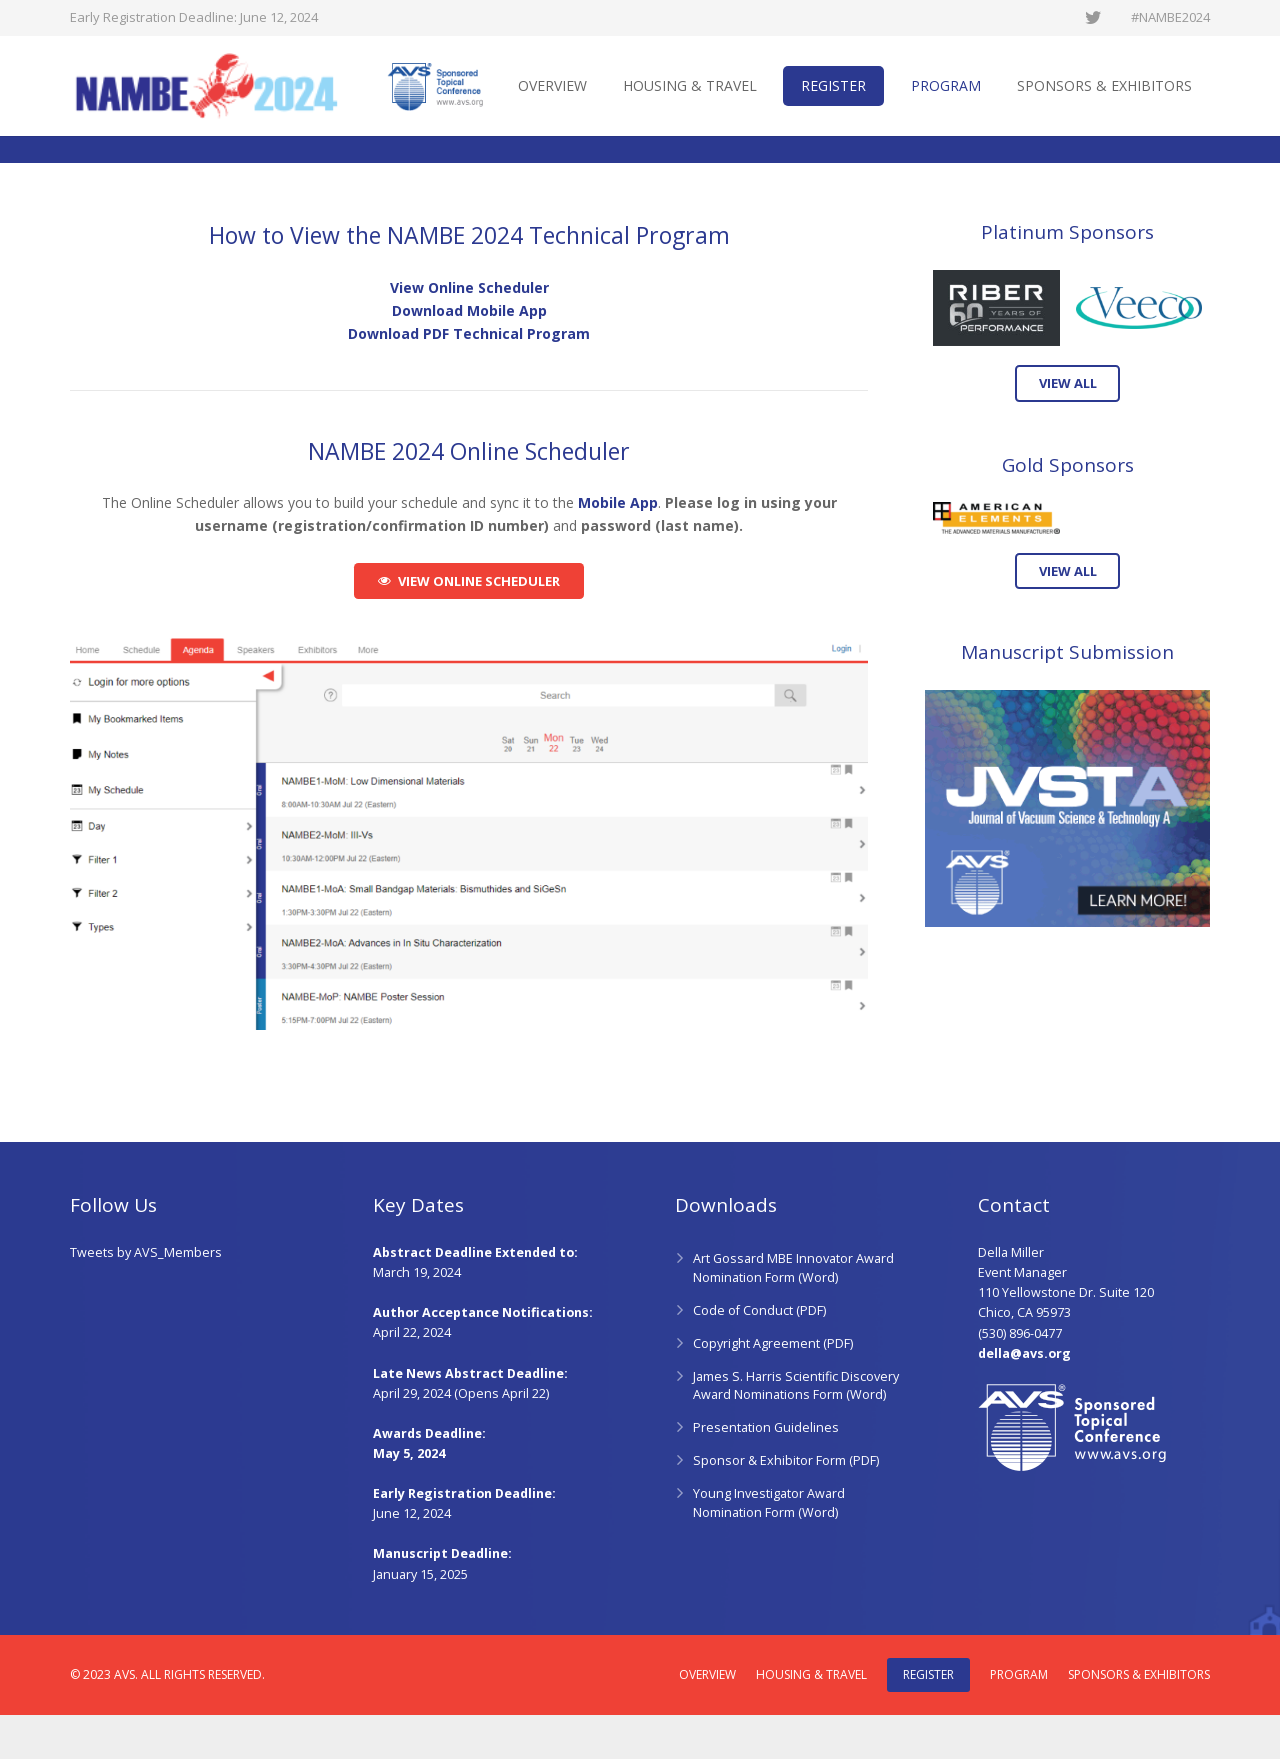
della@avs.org (1024, 1397)
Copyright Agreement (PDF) (773, 1387)
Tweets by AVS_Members (146, 1297)
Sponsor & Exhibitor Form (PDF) (786, 1505)
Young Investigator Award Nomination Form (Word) (769, 1548)
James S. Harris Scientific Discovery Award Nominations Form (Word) (796, 1430)
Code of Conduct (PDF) (759, 1354)
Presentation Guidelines (766, 1472)
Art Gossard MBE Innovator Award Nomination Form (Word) (793, 1313)
